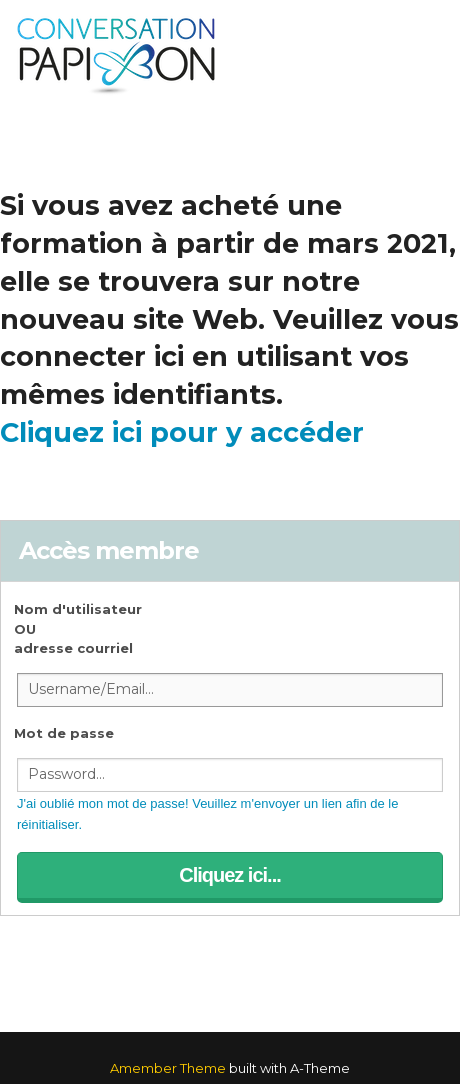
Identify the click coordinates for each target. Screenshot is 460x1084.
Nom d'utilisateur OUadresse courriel (78, 628)
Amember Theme (168, 1068)
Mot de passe (64, 733)
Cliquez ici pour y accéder (182, 432)
